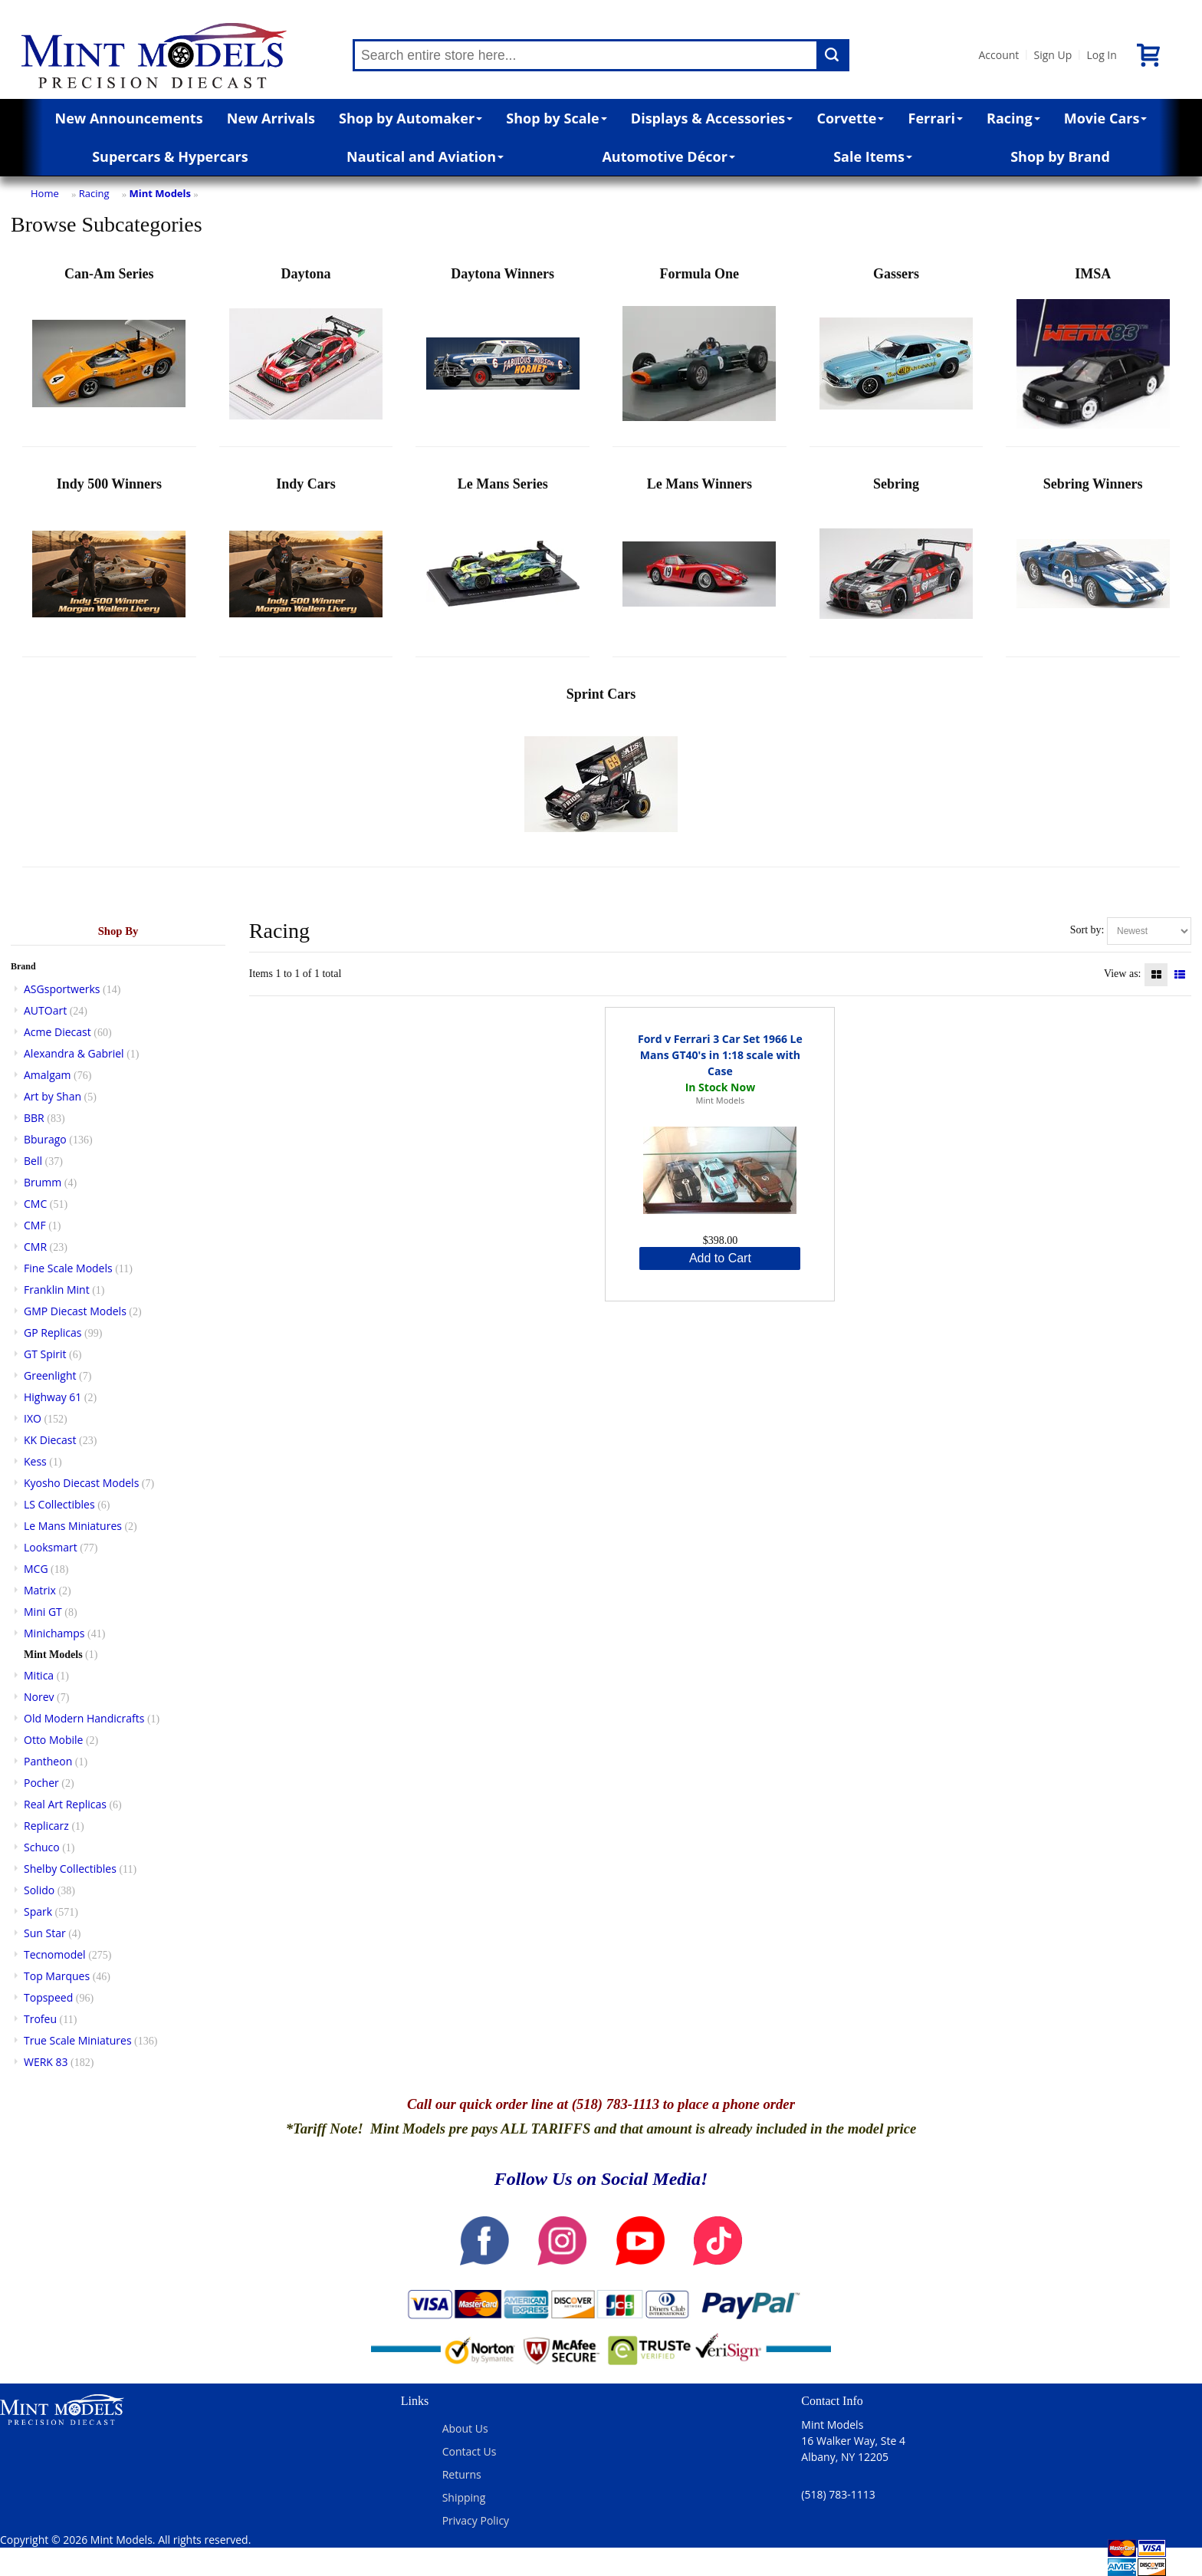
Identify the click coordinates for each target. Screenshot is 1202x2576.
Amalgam (47, 1075)
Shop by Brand (1060, 156)
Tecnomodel (55, 1954)
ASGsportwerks (62, 989)
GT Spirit (45, 1354)
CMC (35, 1203)
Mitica (39, 1675)
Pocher (41, 1782)
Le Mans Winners (699, 563)
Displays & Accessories (712, 118)
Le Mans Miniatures (73, 1525)
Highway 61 (52, 1397)
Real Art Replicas (65, 1804)
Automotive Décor (668, 156)
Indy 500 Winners (109, 563)
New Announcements (129, 118)
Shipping (464, 2497)
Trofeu (40, 2019)
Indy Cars (306, 563)
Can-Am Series (109, 353)
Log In (1101, 55)
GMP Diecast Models (75, 1311)
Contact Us (469, 2451)
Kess (35, 1461)
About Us (465, 2428)
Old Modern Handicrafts (84, 1718)
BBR (34, 1117)
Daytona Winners (503, 353)
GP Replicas (53, 1332)
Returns (461, 2474)
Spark (38, 1911)
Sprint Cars (601, 773)
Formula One (699, 353)
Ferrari (935, 118)
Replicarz (46, 1825)
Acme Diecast (57, 1032)
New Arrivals (271, 118)
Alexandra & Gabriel (74, 1053)
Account (998, 55)
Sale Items (872, 156)
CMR (35, 1246)
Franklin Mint (57, 1289)
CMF (35, 1225)
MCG (36, 1568)
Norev (39, 1696)
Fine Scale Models (68, 1268)
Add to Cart (720, 1258)
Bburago (45, 1139)
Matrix (40, 1590)
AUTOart (45, 1010)
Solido (39, 1890)
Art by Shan (52, 1096)
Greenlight (50, 1375)
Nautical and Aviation (425, 156)
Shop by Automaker (410, 118)
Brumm (42, 1182)
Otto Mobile (53, 1739)
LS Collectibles (59, 1504)
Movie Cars (1106, 118)
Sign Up (1052, 55)
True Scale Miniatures (78, 2040)
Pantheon (48, 1761)
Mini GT (43, 1611)
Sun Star (45, 1933)
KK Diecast (50, 1440)
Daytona (306, 353)
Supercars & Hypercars (170, 156)
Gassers (896, 353)
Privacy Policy (475, 2520)
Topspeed (48, 1997)
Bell (33, 1160)
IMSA (1093, 353)
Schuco (42, 1847)
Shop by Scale (556, 118)
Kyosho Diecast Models (81, 1483)
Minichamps (54, 1633)
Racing (1013, 118)
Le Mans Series (503, 563)
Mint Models (160, 193)
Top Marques (57, 1976)
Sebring (896, 563)
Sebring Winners (1093, 563)
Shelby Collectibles (70, 1868)
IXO (32, 1418)
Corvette (850, 118)
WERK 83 (46, 2062)
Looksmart (50, 1547)
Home (45, 193)
